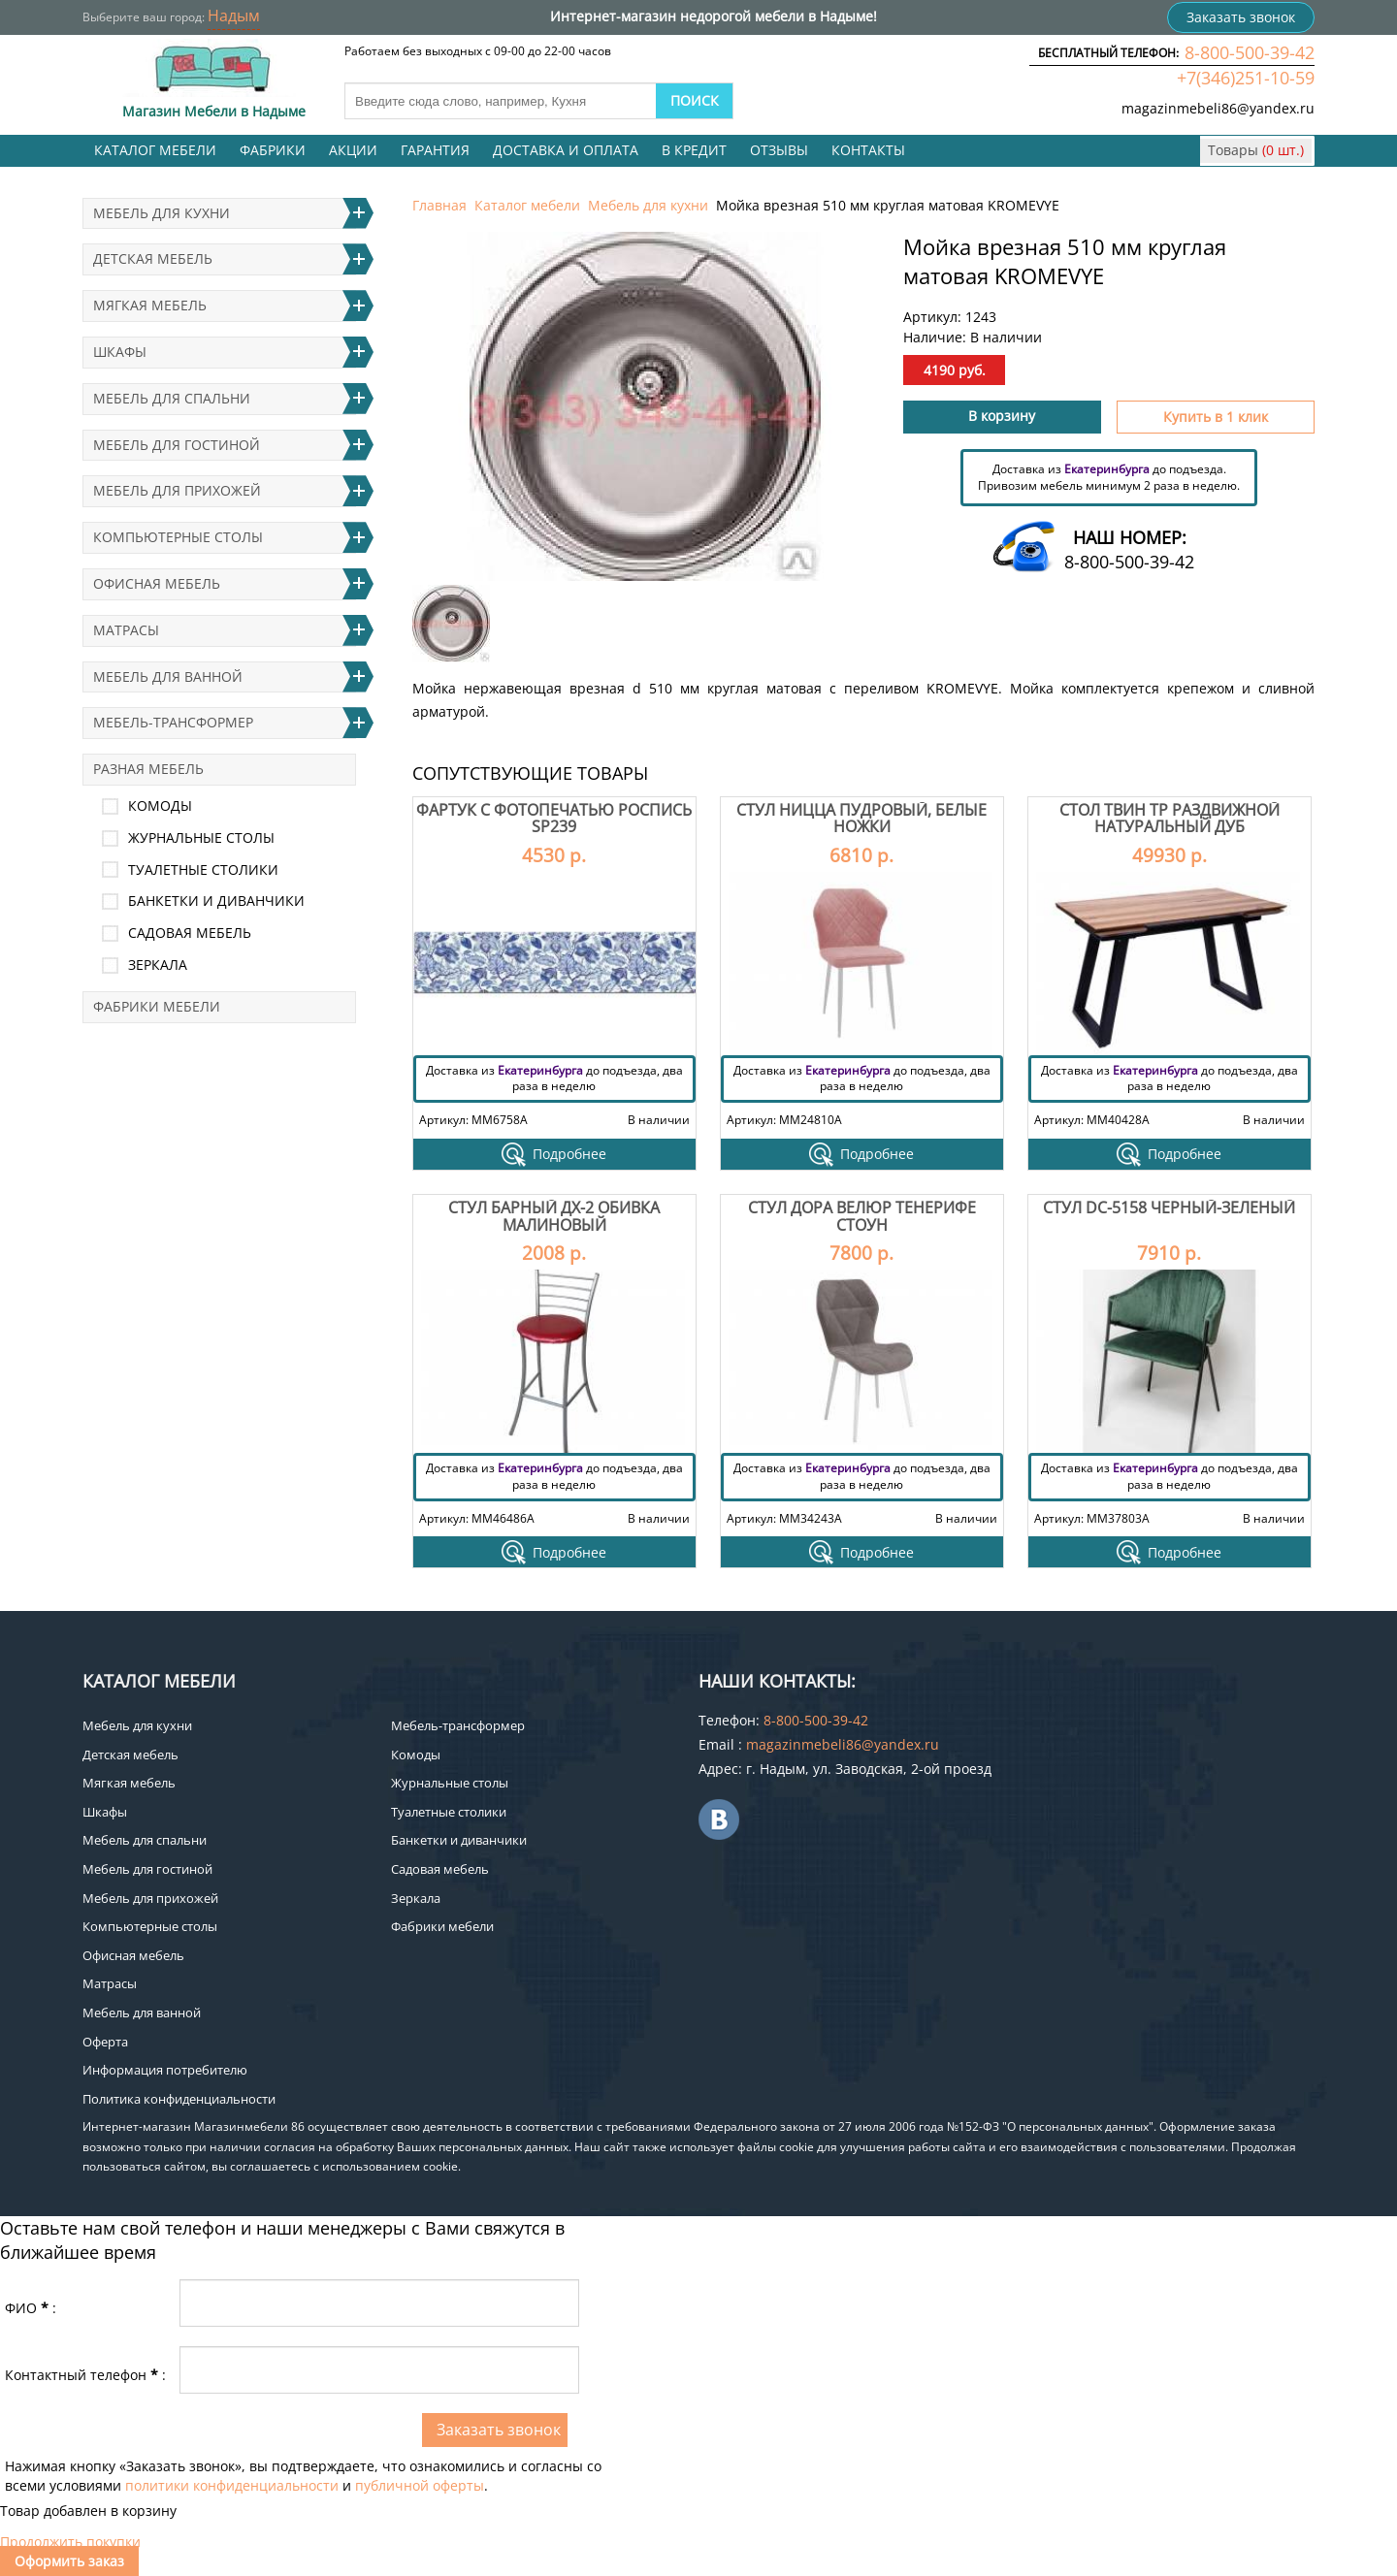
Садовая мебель (189, 932)
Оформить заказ (69, 2561)
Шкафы (119, 351)
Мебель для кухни (648, 205)
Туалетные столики (203, 869)
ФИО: (30, 2308)
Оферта (105, 2041)
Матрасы (126, 630)
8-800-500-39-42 (1250, 52)
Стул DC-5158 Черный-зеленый (1169, 1207)
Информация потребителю (164, 2069)
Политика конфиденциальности (179, 2099)
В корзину (1001, 415)
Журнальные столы (201, 837)
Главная (439, 205)
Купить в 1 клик (1215, 416)
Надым (234, 15)
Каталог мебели (155, 150)
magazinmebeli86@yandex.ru (1218, 108)
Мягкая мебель (150, 305)
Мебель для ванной (168, 676)
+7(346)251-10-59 (1246, 77)
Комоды (160, 805)
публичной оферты (419, 2485)
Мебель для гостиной (176, 444)
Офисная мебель (156, 583)
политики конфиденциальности (232, 2485)
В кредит (694, 150)
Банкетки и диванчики (216, 900)
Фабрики (273, 150)
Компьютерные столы (178, 537)
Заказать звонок (1240, 17)
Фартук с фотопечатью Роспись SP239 (554, 818)
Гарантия (435, 150)
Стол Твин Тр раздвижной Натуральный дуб (1169, 818)
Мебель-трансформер (173, 722)
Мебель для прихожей (177, 490)
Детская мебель (152, 258)
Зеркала (157, 964)
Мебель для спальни (171, 398)
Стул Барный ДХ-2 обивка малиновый (554, 1216)
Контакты (868, 150)
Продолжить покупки (70, 2541)
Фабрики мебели (156, 1006)
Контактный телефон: (85, 2375)
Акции (353, 150)
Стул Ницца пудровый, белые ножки (861, 818)
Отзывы (779, 150)
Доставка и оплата (565, 150)
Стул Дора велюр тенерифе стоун (862, 1216)
